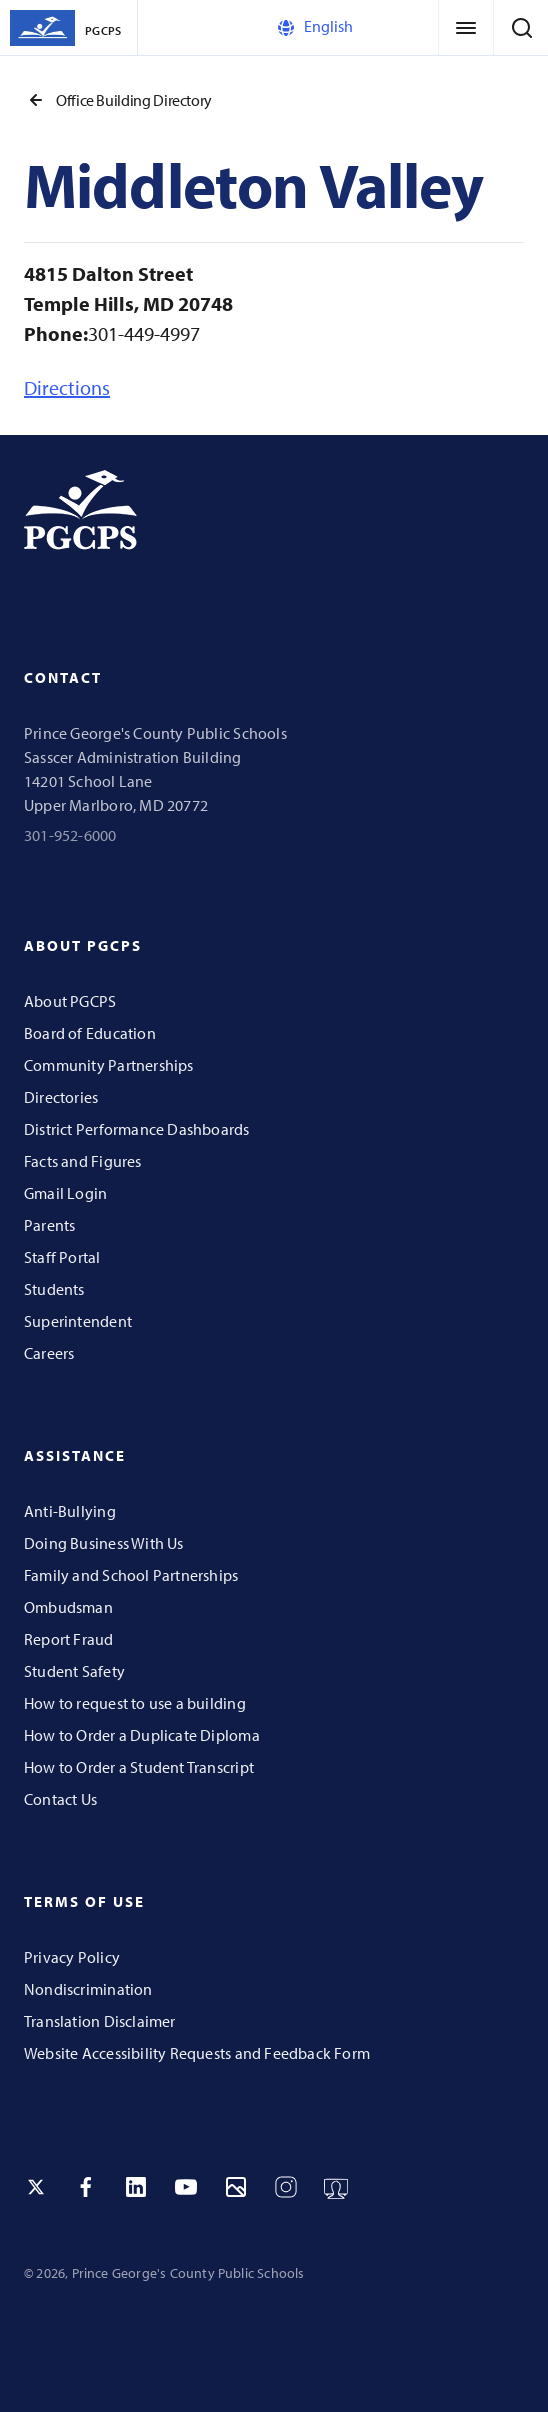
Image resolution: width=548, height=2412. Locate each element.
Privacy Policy (72, 1957)
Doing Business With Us (104, 1543)
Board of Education (90, 1033)
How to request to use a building (135, 1703)
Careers (49, 1353)
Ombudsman (68, 1607)
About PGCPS (70, 1001)
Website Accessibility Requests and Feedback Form (197, 2053)
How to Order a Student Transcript (139, 1767)
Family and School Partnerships (131, 1575)
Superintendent (78, 1321)
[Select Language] (359, 27)
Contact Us (60, 1799)
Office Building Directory (118, 100)
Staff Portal (62, 1257)
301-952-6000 (70, 835)
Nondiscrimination (88, 1989)
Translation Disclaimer (100, 2021)
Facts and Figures (83, 1161)
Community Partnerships (109, 1065)
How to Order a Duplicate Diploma (142, 1735)
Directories (61, 1097)
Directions (67, 387)
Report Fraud (69, 1639)
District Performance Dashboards (137, 1129)
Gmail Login (65, 1193)
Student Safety (74, 1671)
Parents (49, 1225)
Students (54, 1289)
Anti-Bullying (70, 1511)
